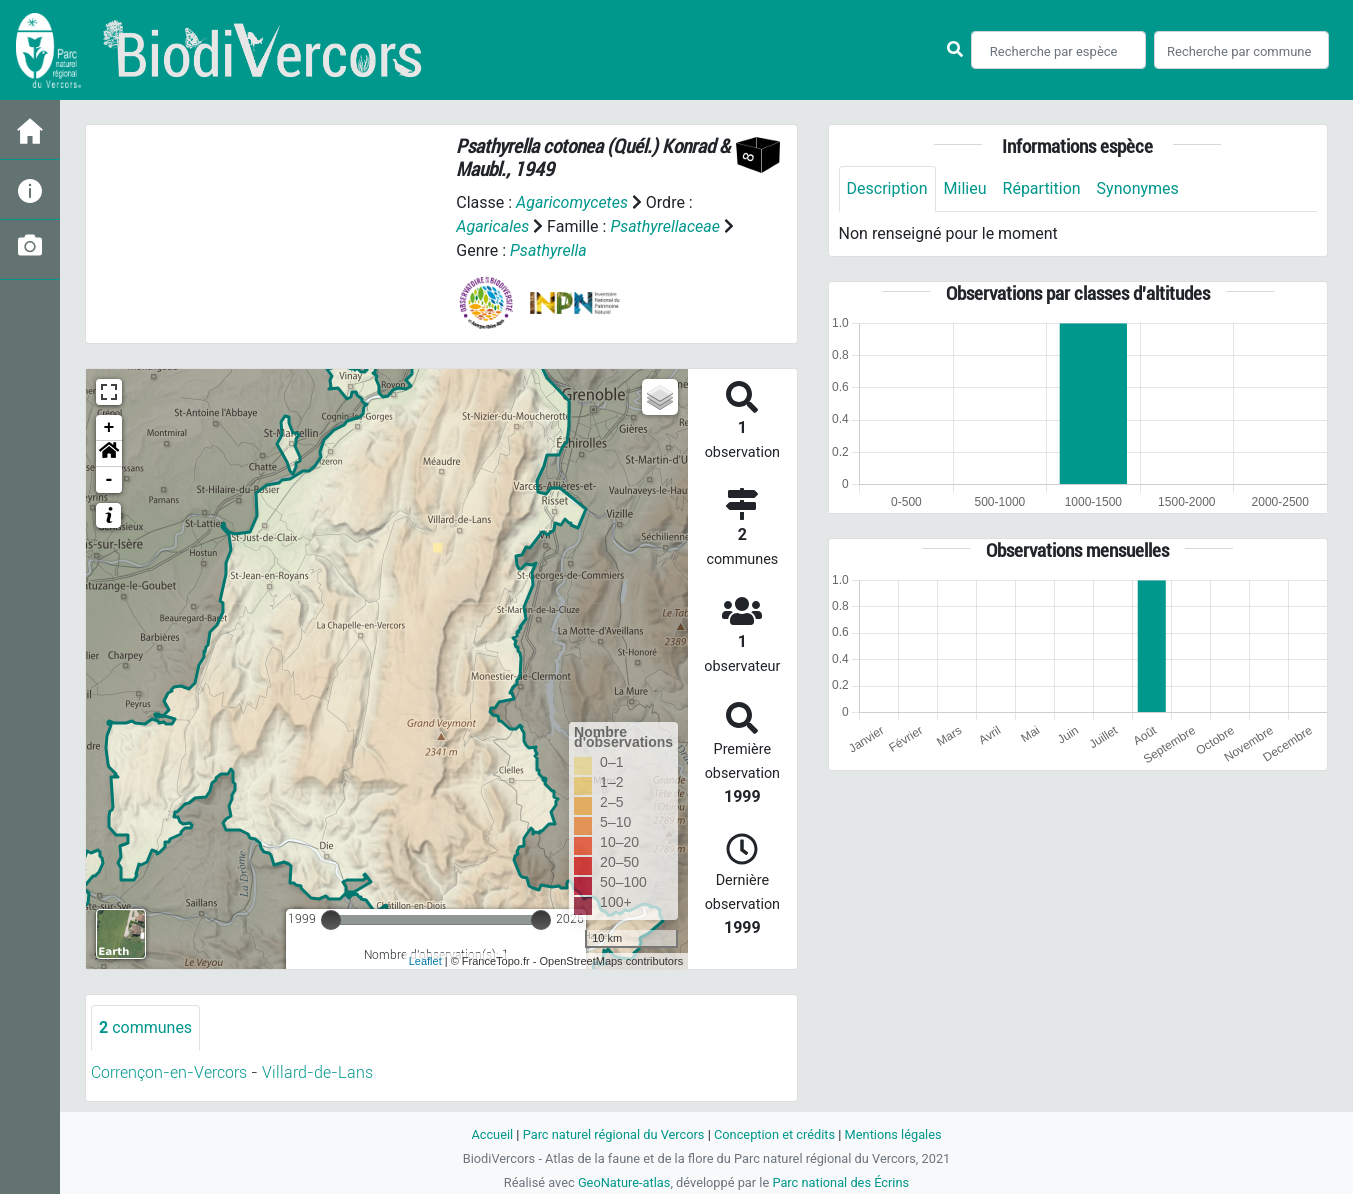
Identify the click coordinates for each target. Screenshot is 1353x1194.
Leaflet (425, 961)
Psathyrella (548, 250)
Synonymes (1138, 188)
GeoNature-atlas (624, 1182)
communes (145, 1027)
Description (887, 188)
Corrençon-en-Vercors (169, 1072)
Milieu (965, 188)
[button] (109, 454)
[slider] (331, 920)
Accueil (492, 1134)
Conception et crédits (774, 1134)
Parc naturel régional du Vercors (614, 1134)
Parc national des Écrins (840, 1182)
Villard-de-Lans (317, 1072)
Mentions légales (893, 1134)
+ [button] (109, 428)
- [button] (109, 480)
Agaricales (492, 226)
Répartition (1042, 188)
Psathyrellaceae (665, 226)
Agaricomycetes (572, 202)
